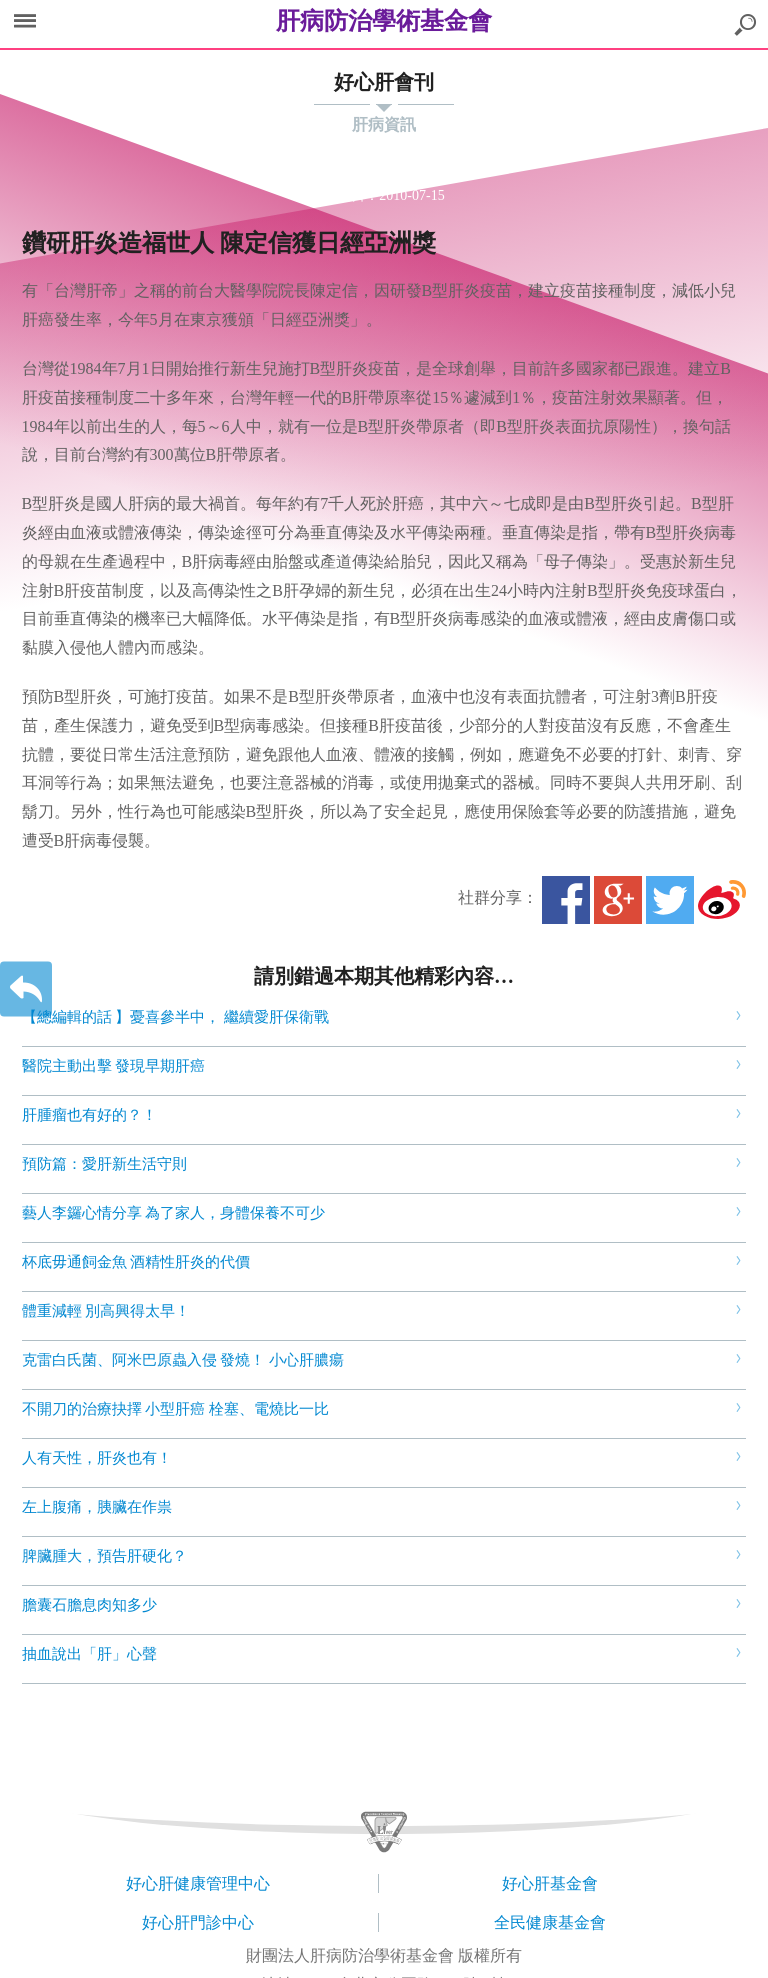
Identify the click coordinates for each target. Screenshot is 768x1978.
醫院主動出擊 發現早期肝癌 (114, 1066)
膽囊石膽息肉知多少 (89, 1605)
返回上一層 (26, 989)
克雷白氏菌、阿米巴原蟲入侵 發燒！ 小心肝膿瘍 (183, 1360)
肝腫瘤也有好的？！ (89, 1115)
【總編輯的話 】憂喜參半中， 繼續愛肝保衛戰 (176, 1017)
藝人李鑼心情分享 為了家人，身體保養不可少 (174, 1213)
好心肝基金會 (550, 1883)
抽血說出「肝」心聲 (89, 1654)
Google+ (618, 900)
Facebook (566, 900)
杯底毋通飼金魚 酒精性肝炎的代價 (136, 1262)
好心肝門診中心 (198, 1922)
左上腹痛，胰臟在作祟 (97, 1507)
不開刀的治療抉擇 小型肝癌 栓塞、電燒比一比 (176, 1409)
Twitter (670, 900)
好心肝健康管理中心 (198, 1883)
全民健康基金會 (550, 1922)
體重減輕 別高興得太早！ (106, 1311)
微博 (722, 900)
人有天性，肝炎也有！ (97, 1458)
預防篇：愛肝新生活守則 (104, 1164)
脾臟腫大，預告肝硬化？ (104, 1556)
